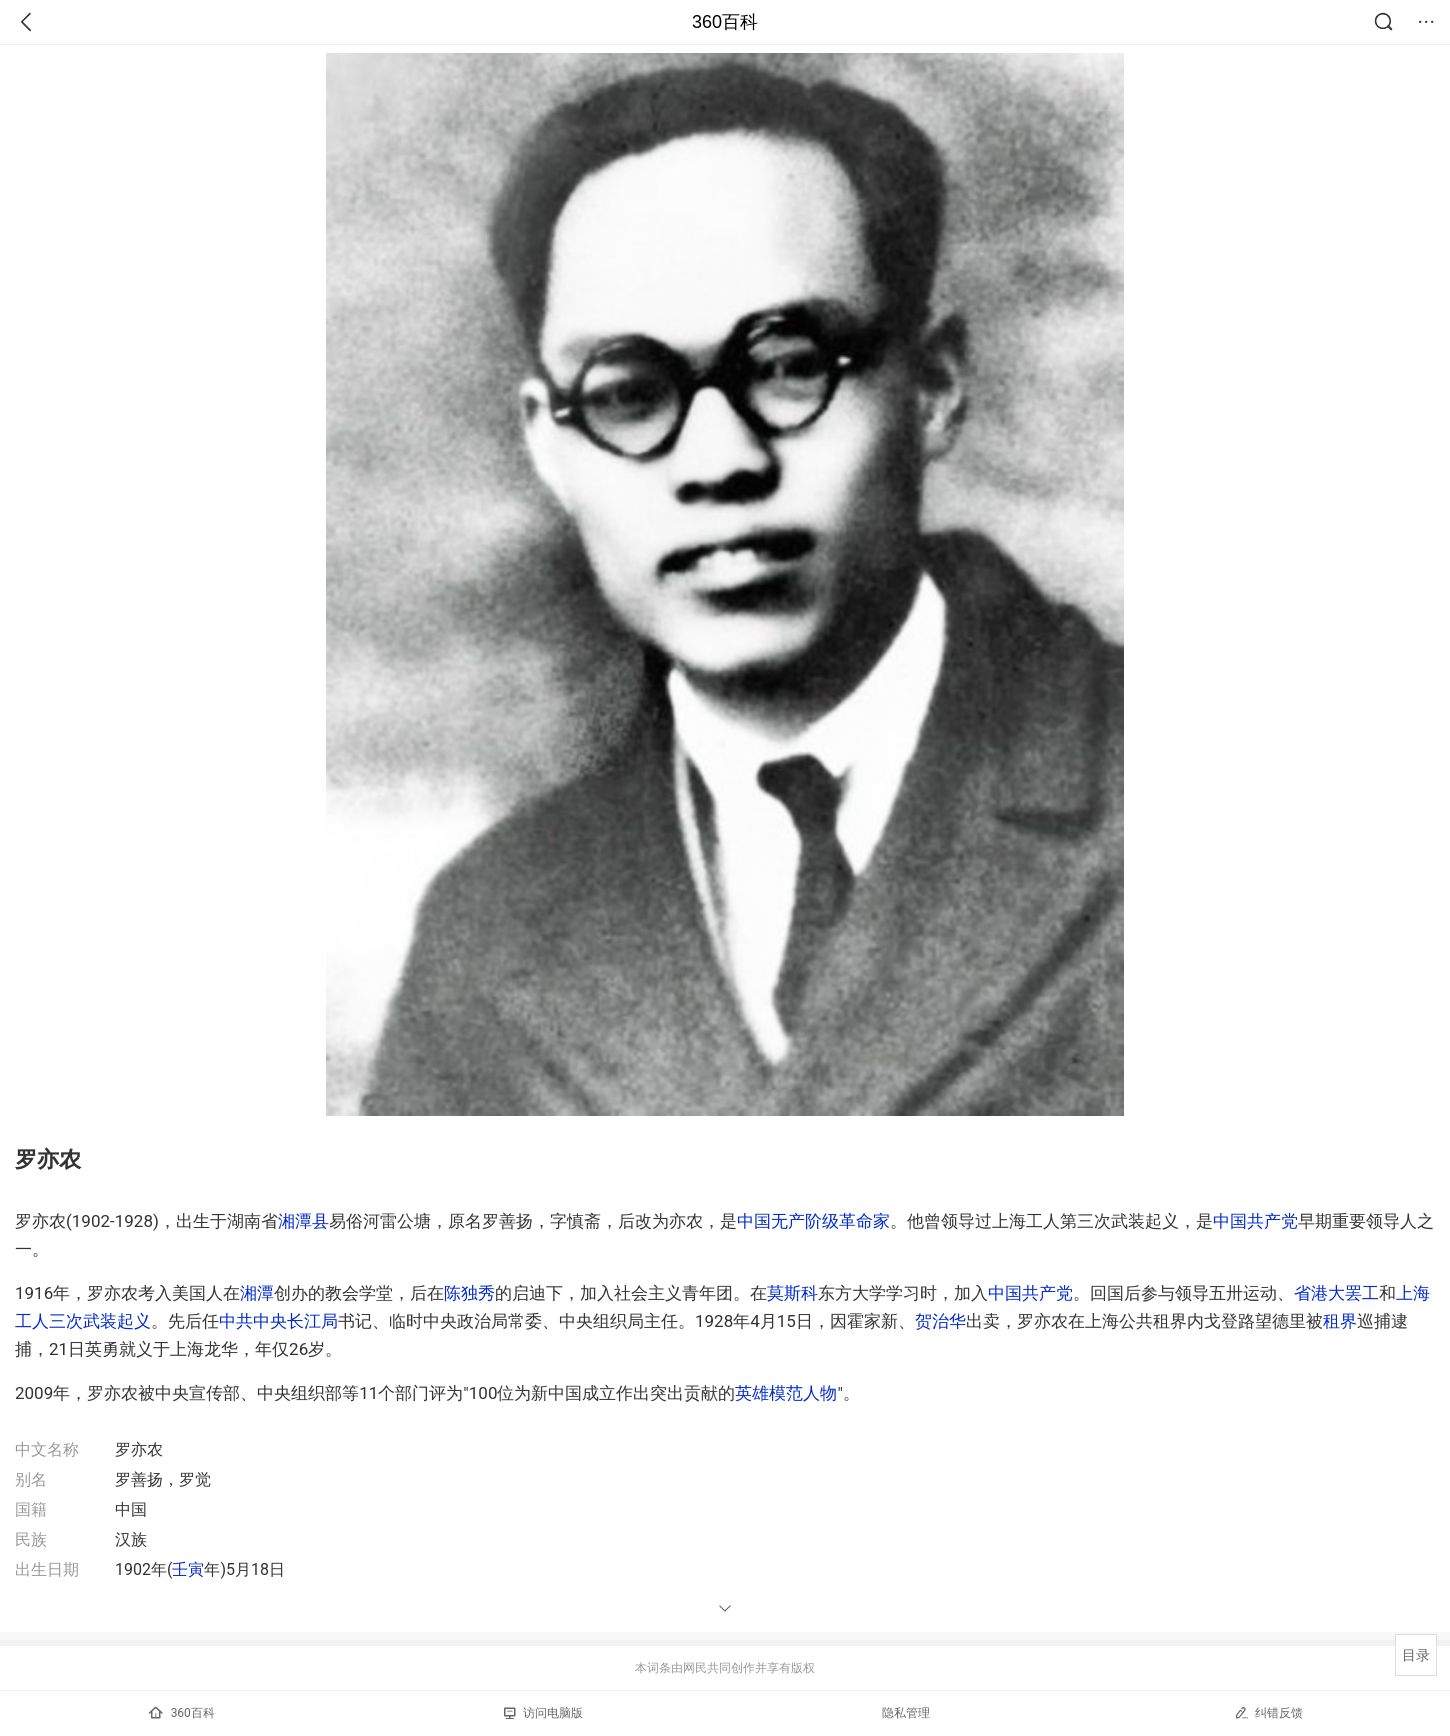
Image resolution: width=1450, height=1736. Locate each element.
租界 (1340, 1321)
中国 (754, 1221)
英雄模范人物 (786, 1393)
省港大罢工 (1336, 1293)
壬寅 (188, 1569)
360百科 (725, 22)
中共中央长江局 (278, 1321)
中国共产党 (1255, 1221)
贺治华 (940, 1321)
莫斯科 (792, 1293)
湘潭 (257, 1293)
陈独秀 (469, 1293)
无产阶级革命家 (830, 1221)
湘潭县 (303, 1221)
